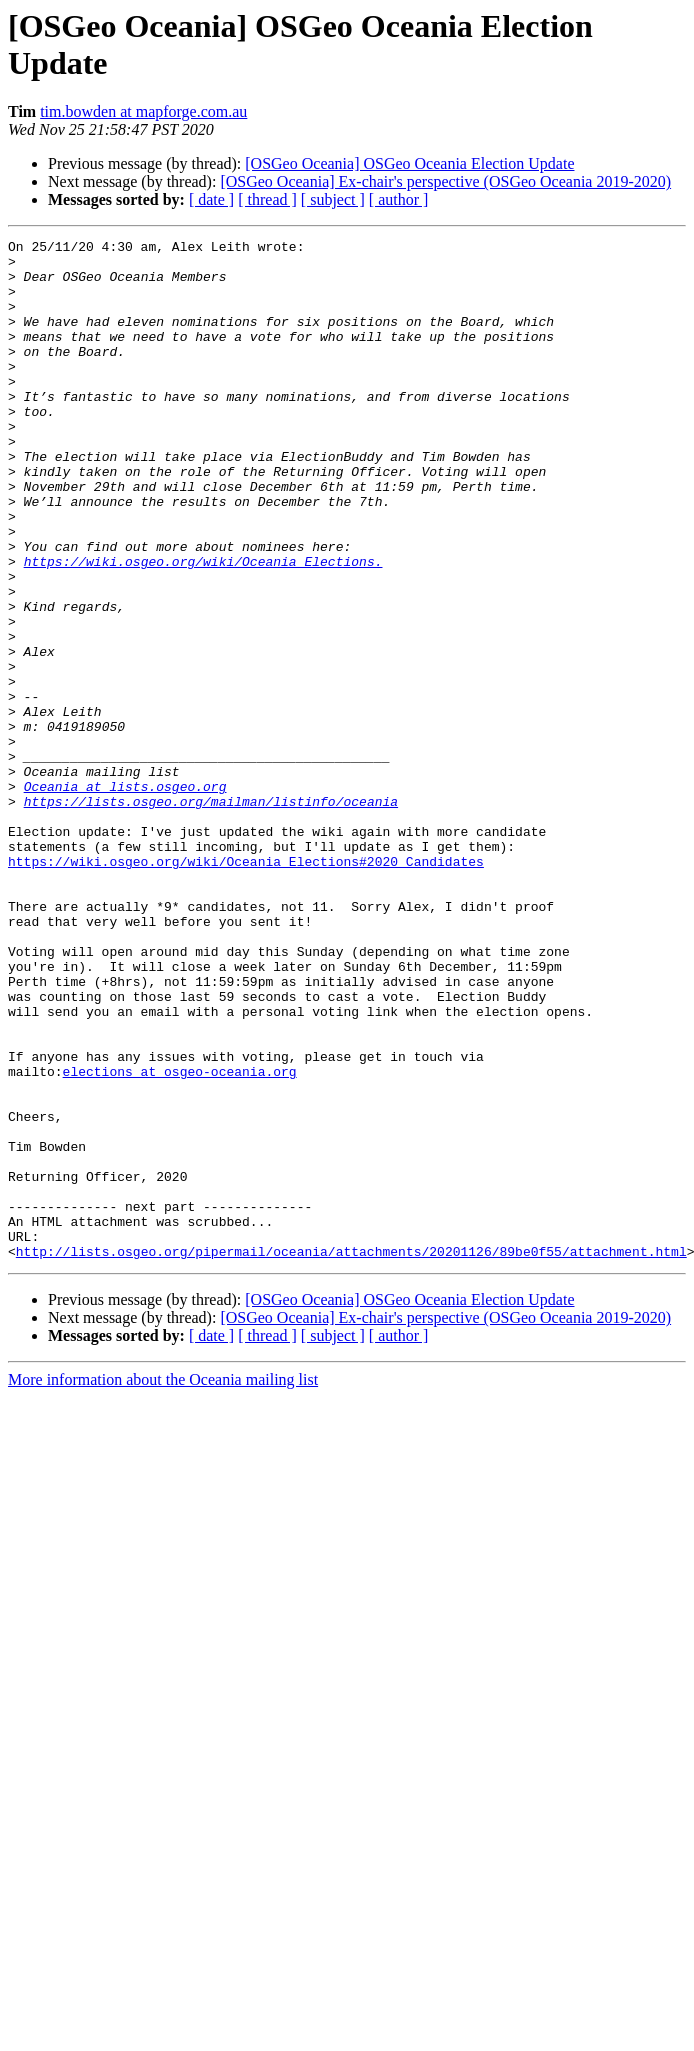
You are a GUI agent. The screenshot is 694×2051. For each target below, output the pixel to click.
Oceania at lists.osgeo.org (125, 897)
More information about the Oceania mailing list (163, 1583)
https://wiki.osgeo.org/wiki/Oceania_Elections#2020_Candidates (246, 987)
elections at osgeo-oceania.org (180, 1239)
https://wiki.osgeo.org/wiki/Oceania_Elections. (203, 627)
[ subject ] (333, 199)
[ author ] (399, 199)
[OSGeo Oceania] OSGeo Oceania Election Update (409, 163)
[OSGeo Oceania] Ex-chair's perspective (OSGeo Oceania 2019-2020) (445, 181)
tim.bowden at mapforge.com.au (143, 111)
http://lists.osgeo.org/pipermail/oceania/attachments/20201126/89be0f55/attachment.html (351, 1455)
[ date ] (211, 199)
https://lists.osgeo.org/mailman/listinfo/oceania (211, 915)
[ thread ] (267, 199)
